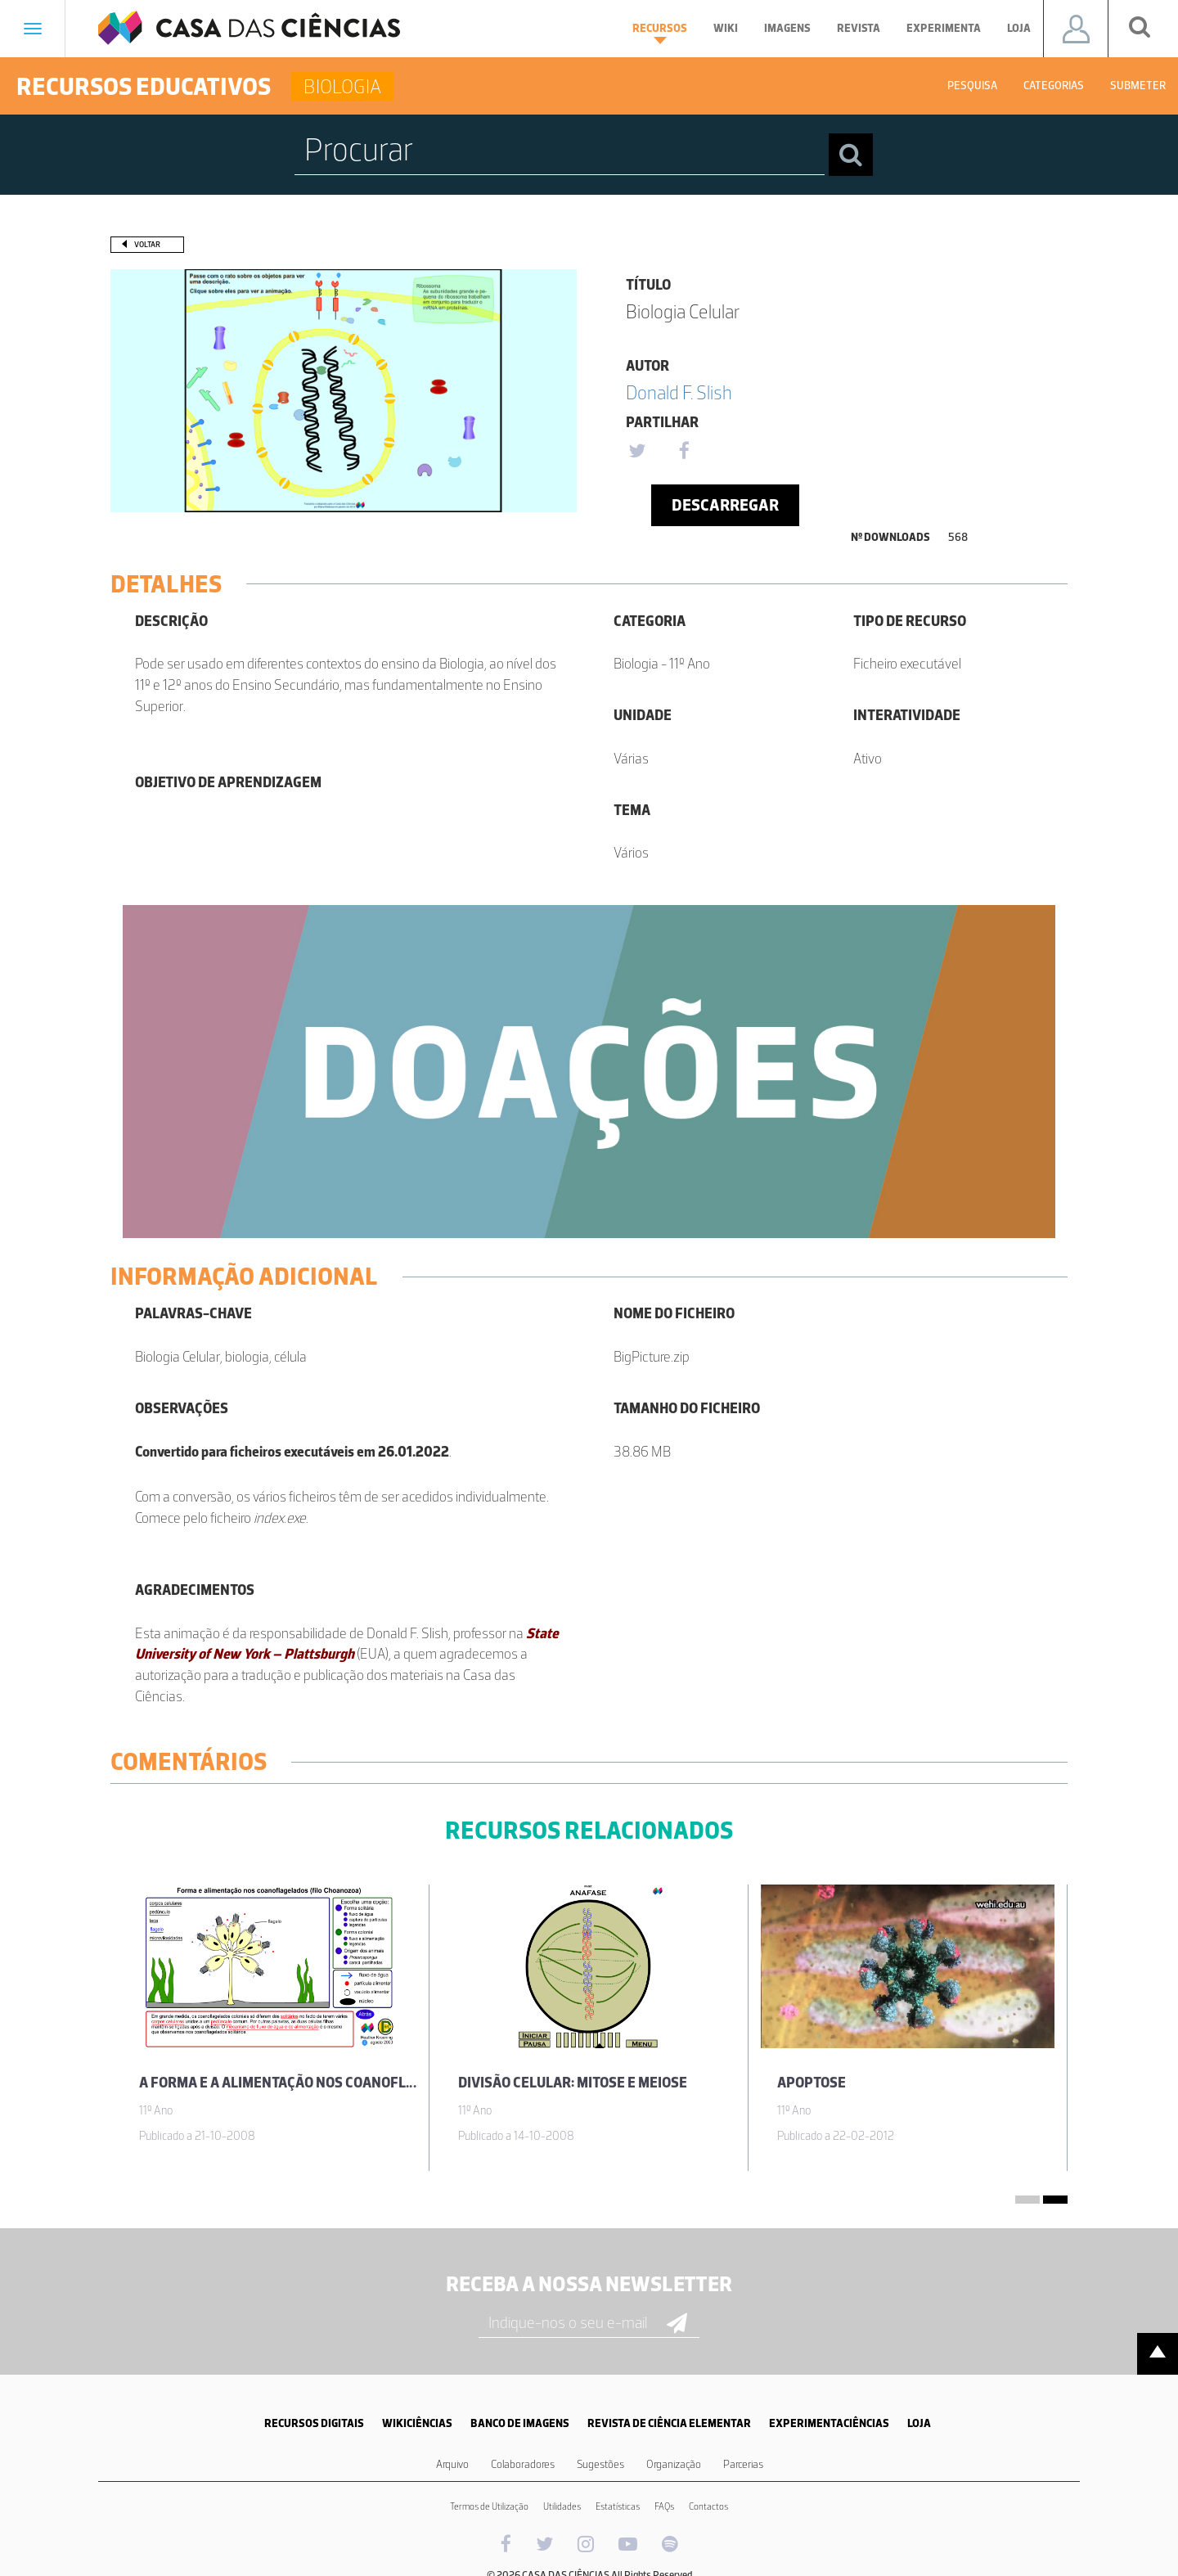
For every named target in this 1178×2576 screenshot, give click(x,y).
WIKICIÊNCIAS (417, 2423)
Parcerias (743, 2464)
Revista (858, 28)
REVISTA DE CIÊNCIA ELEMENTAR (669, 2423)
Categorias (1053, 85)
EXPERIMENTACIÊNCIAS (829, 2423)
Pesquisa (972, 85)
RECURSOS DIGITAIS (314, 2423)
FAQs (664, 2506)
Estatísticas (618, 2506)
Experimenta (943, 28)
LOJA (919, 2423)
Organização (673, 2464)
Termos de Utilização (489, 2506)
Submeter (1138, 85)
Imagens (787, 28)
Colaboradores (523, 2464)
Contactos (708, 2506)
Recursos (659, 32)
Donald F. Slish (679, 392)
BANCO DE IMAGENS (519, 2423)
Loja (1019, 28)
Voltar (147, 244)
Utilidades (562, 2506)
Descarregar (725, 505)
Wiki (725, 28)
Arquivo (452, 2464)
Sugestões (600, 2464)
